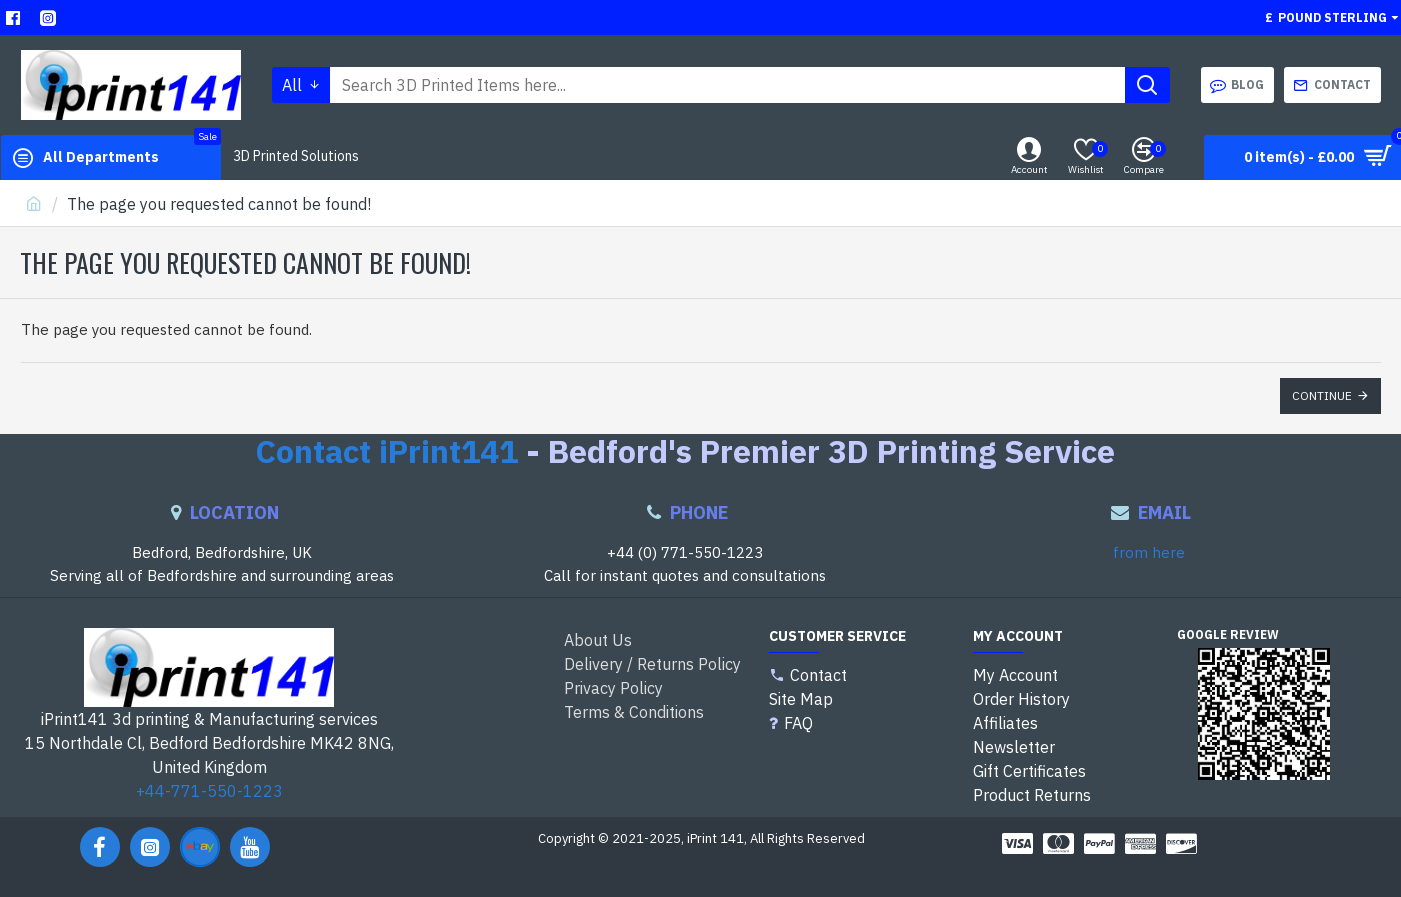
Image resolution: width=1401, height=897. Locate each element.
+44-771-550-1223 (209, 791)
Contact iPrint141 (386, 451)
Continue (1322, 395)
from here (1149, 552)
